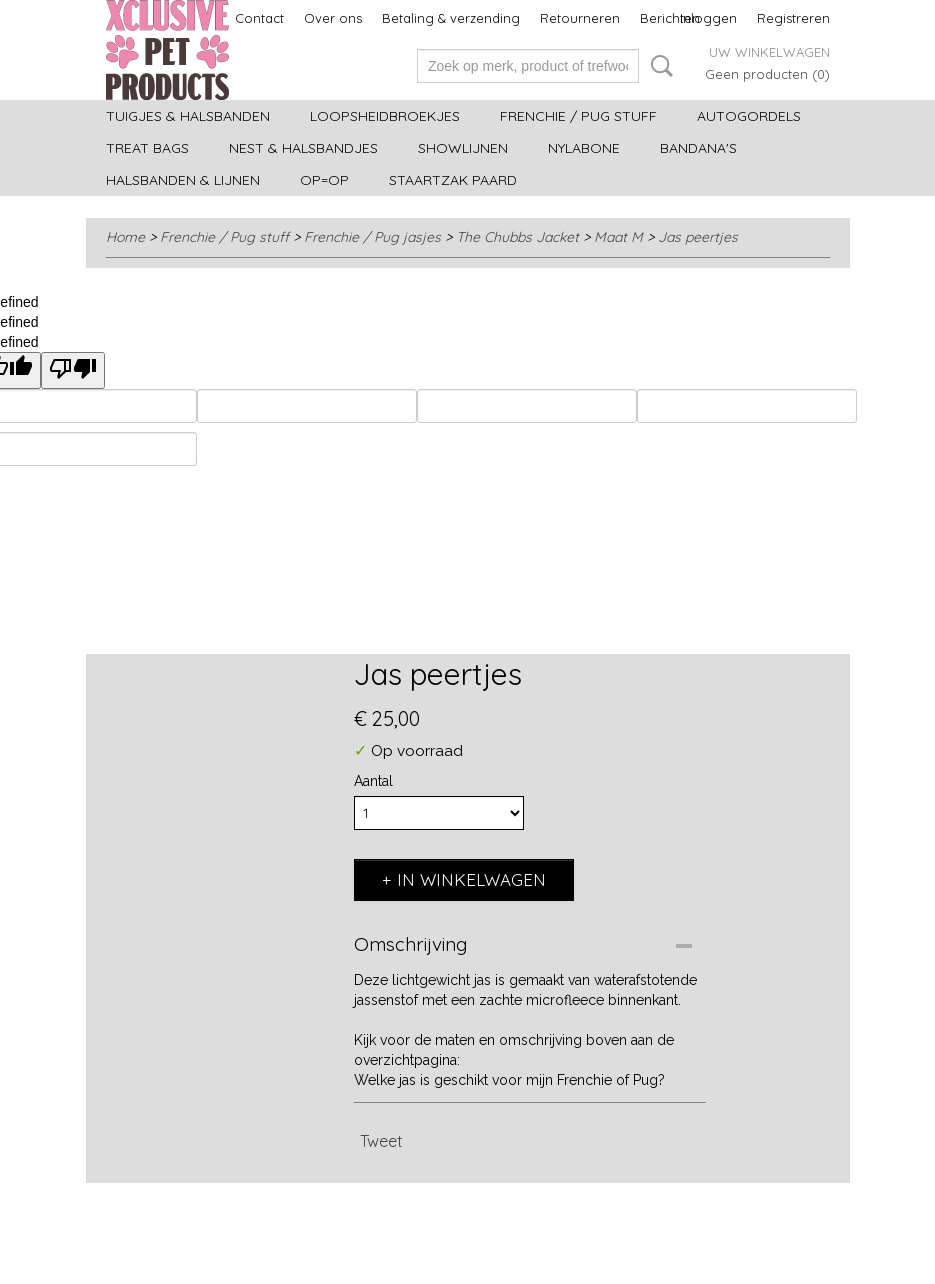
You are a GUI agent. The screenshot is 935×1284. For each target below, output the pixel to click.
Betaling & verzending (451, 18)
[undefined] (73, 370)
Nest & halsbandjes (303, 148)
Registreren (793, 18)
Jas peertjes (698, 237)
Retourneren (580, 18)
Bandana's (698, 148)
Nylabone (584, 148)
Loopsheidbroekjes (385, 116)
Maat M (618, 237)
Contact (259, 18)
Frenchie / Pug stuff (578, 116)
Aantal (373, 781)
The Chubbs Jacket (517, 237)
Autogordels (749, 116)
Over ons (333, 18)
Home (125, 237)
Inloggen (708, 18)
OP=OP (324, 180)
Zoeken (658, 66)
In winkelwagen (471, 879)
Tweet (381, 1141)
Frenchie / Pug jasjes (372, 237)
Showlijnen (463, 148)
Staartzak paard (453, 180)
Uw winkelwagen (769, 52)
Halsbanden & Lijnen (183, 180)
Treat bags (147, 148)
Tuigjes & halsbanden (188, 116)
